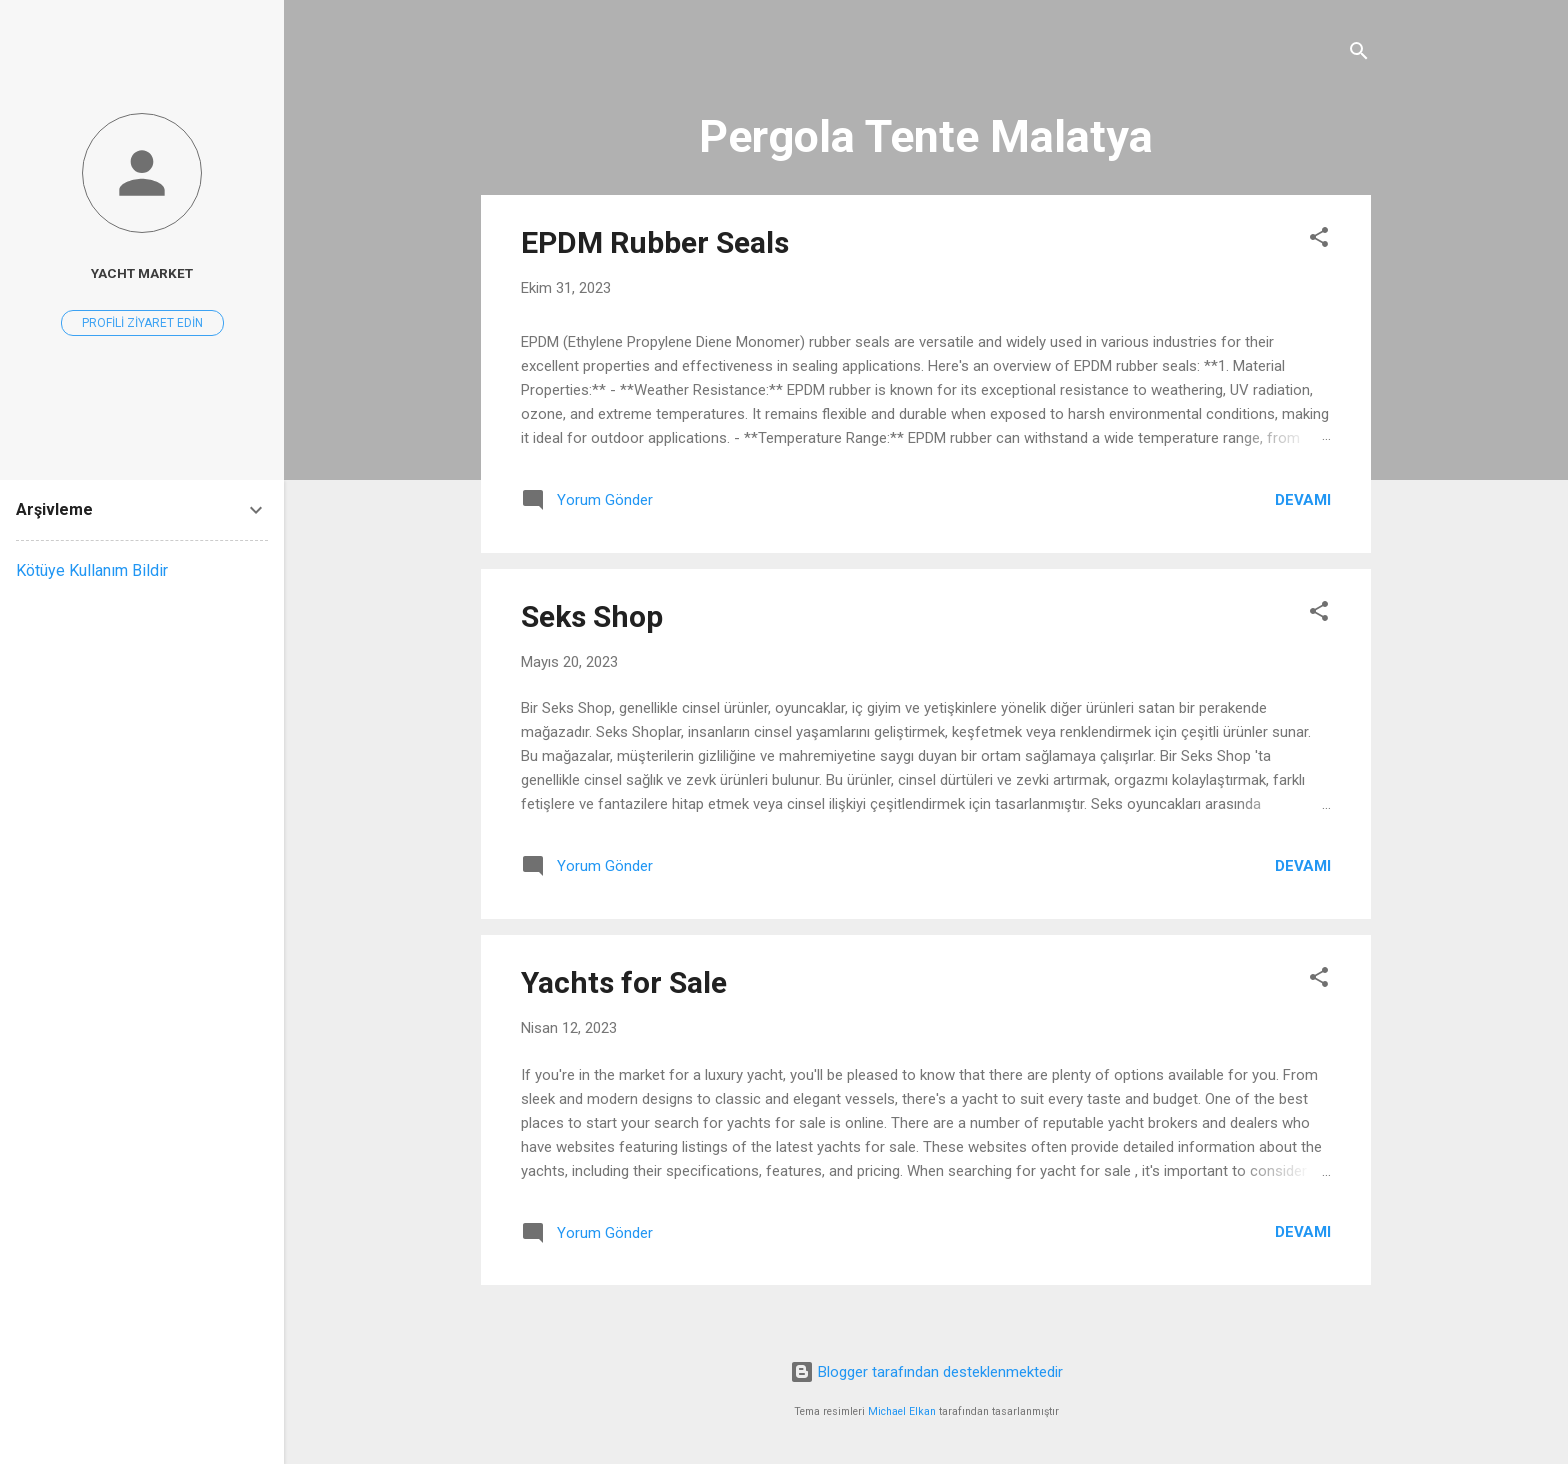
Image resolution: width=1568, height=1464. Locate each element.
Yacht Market (142, 273)
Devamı (1303, 500)
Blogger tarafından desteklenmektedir (926, 1372)
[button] (1319, 240)
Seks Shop (592, 616)
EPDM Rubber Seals (655, 242)
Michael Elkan (902, 1411)
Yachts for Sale (624, 982)
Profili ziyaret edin (142, 323)
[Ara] (1359, 54)
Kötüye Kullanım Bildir (92, 570)
